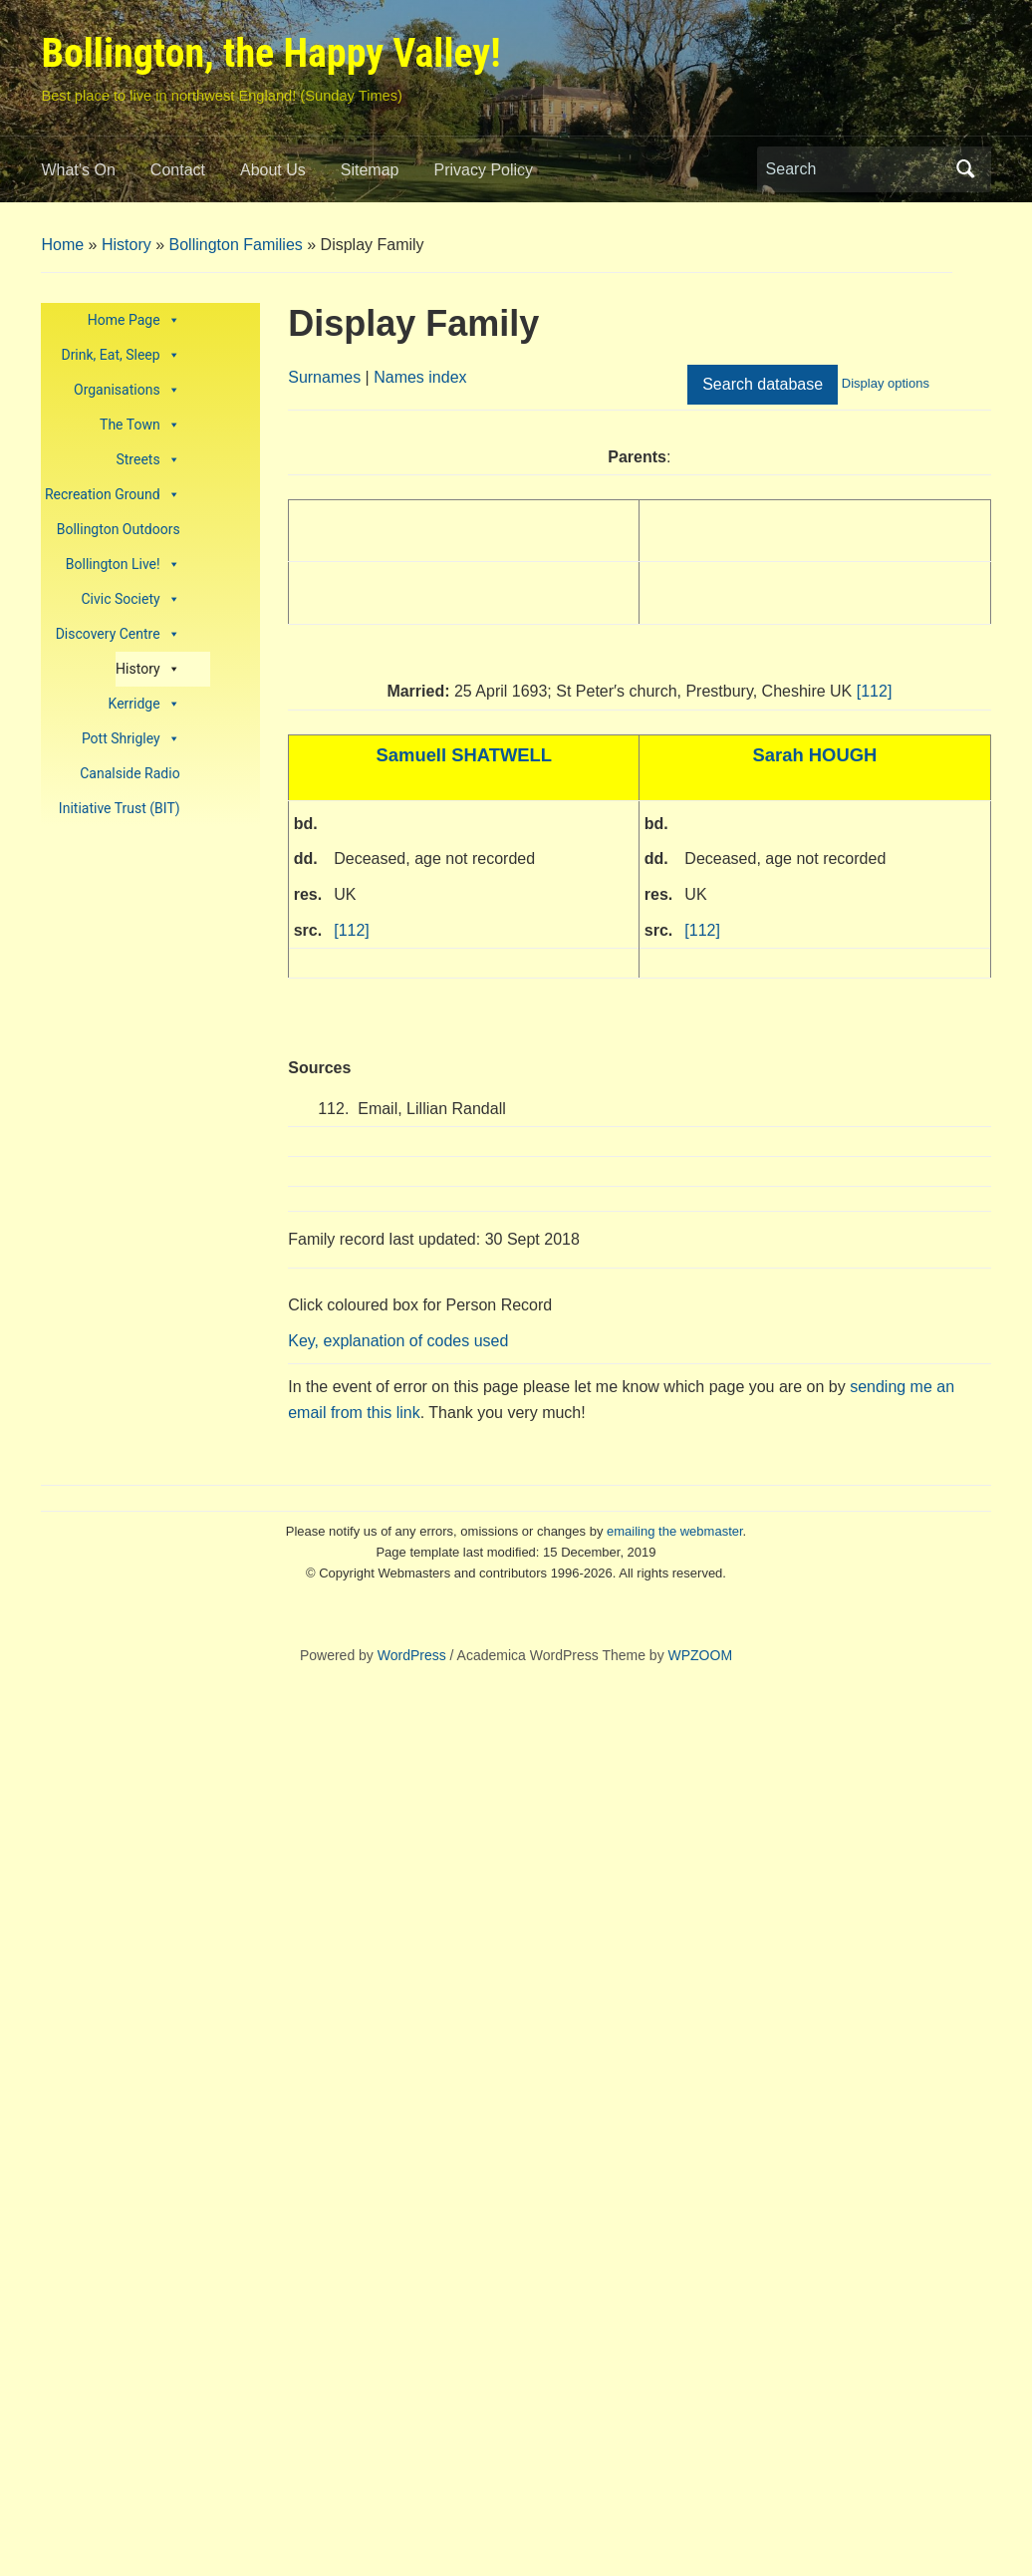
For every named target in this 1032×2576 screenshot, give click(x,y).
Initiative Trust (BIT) (119, 808)
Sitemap (370, 169)
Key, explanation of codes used (398, 1340)
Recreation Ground (112, 494)
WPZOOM (700, 1655)
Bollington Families (236, 244)
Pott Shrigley (131, 738)
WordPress (412, 1655)
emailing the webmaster (675, 1531)
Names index (420, 377)
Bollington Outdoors (118, 529)
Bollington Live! (123, 564)
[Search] (855, 169)
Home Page (134, 320)
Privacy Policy (484, 169)
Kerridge (144, 704)
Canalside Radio (129, 773)
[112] (875, 691)
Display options (885, 383)
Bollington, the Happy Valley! (270, 53)
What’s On (78, 169)
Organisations (127, 390)
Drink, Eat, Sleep (120, 355)
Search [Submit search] (966, 169)
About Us (273, 169)
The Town (140, 425)
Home (62, 244)
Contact (177, 169)
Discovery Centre (118, 634)
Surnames (324, 377)
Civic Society (130, 599)
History (126, 244)
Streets (147, 459)
